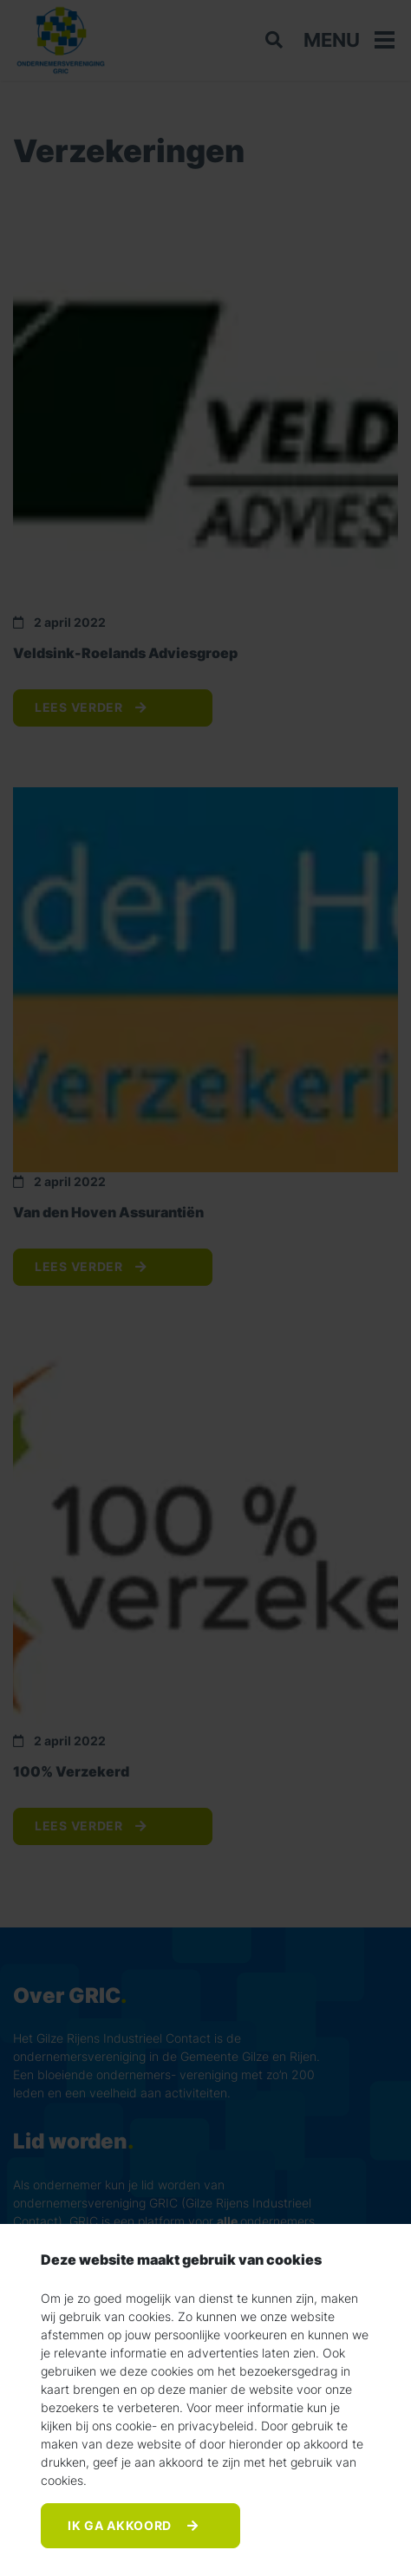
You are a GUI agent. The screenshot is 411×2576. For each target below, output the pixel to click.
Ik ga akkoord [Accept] (121, 2525)
